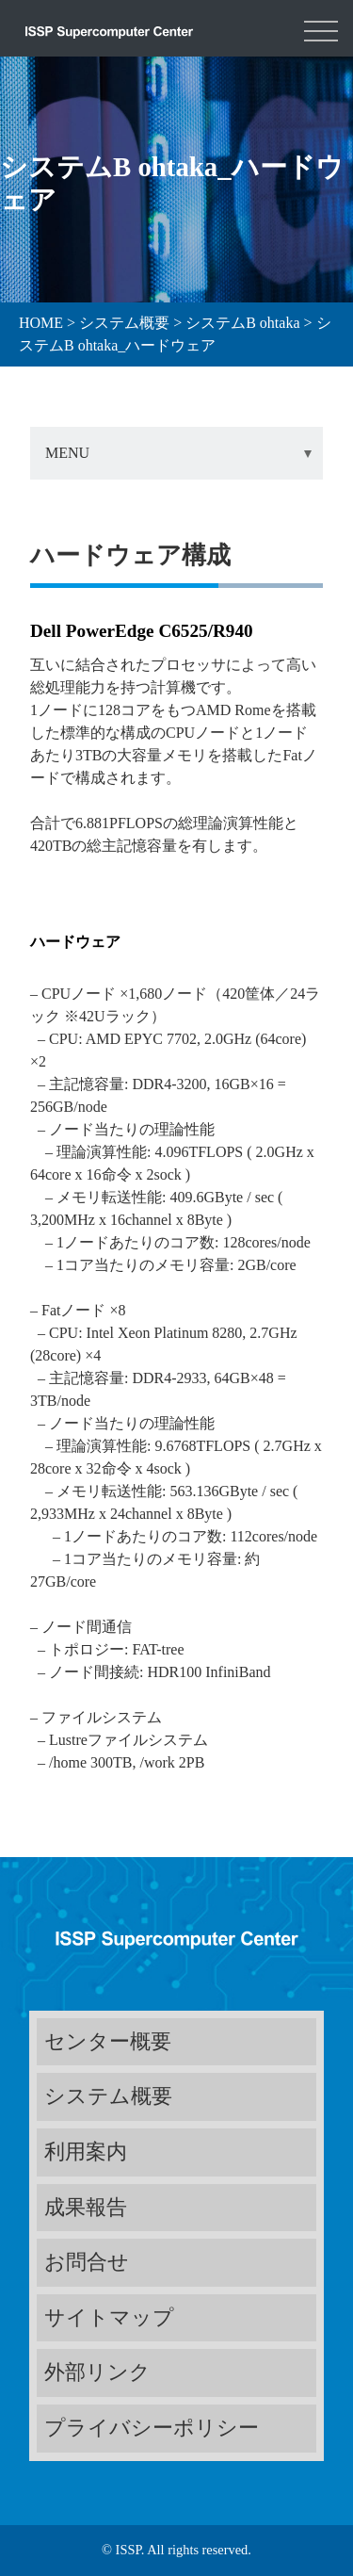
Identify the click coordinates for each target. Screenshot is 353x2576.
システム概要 (108, 2096)
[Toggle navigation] (321, 28)
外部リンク (97, 2372)
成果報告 (85, 2207)
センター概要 (107, 2041)
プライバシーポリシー (151, 2427)
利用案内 (85, 2151)
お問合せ (86, 2262)
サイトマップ (109, 2317)
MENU (67, 453)
